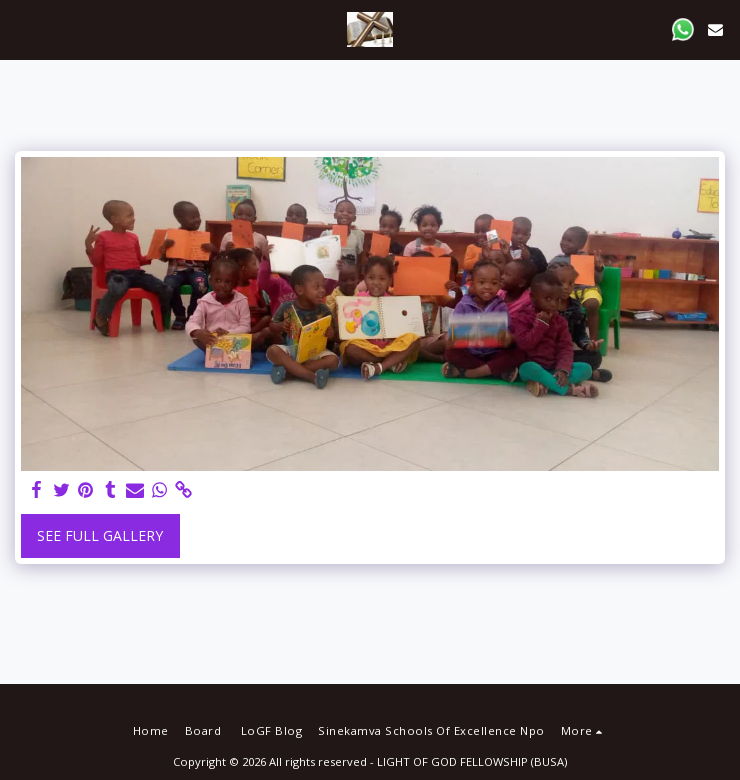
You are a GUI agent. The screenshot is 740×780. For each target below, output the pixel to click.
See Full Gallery (100, 535)
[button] (22, 28)
